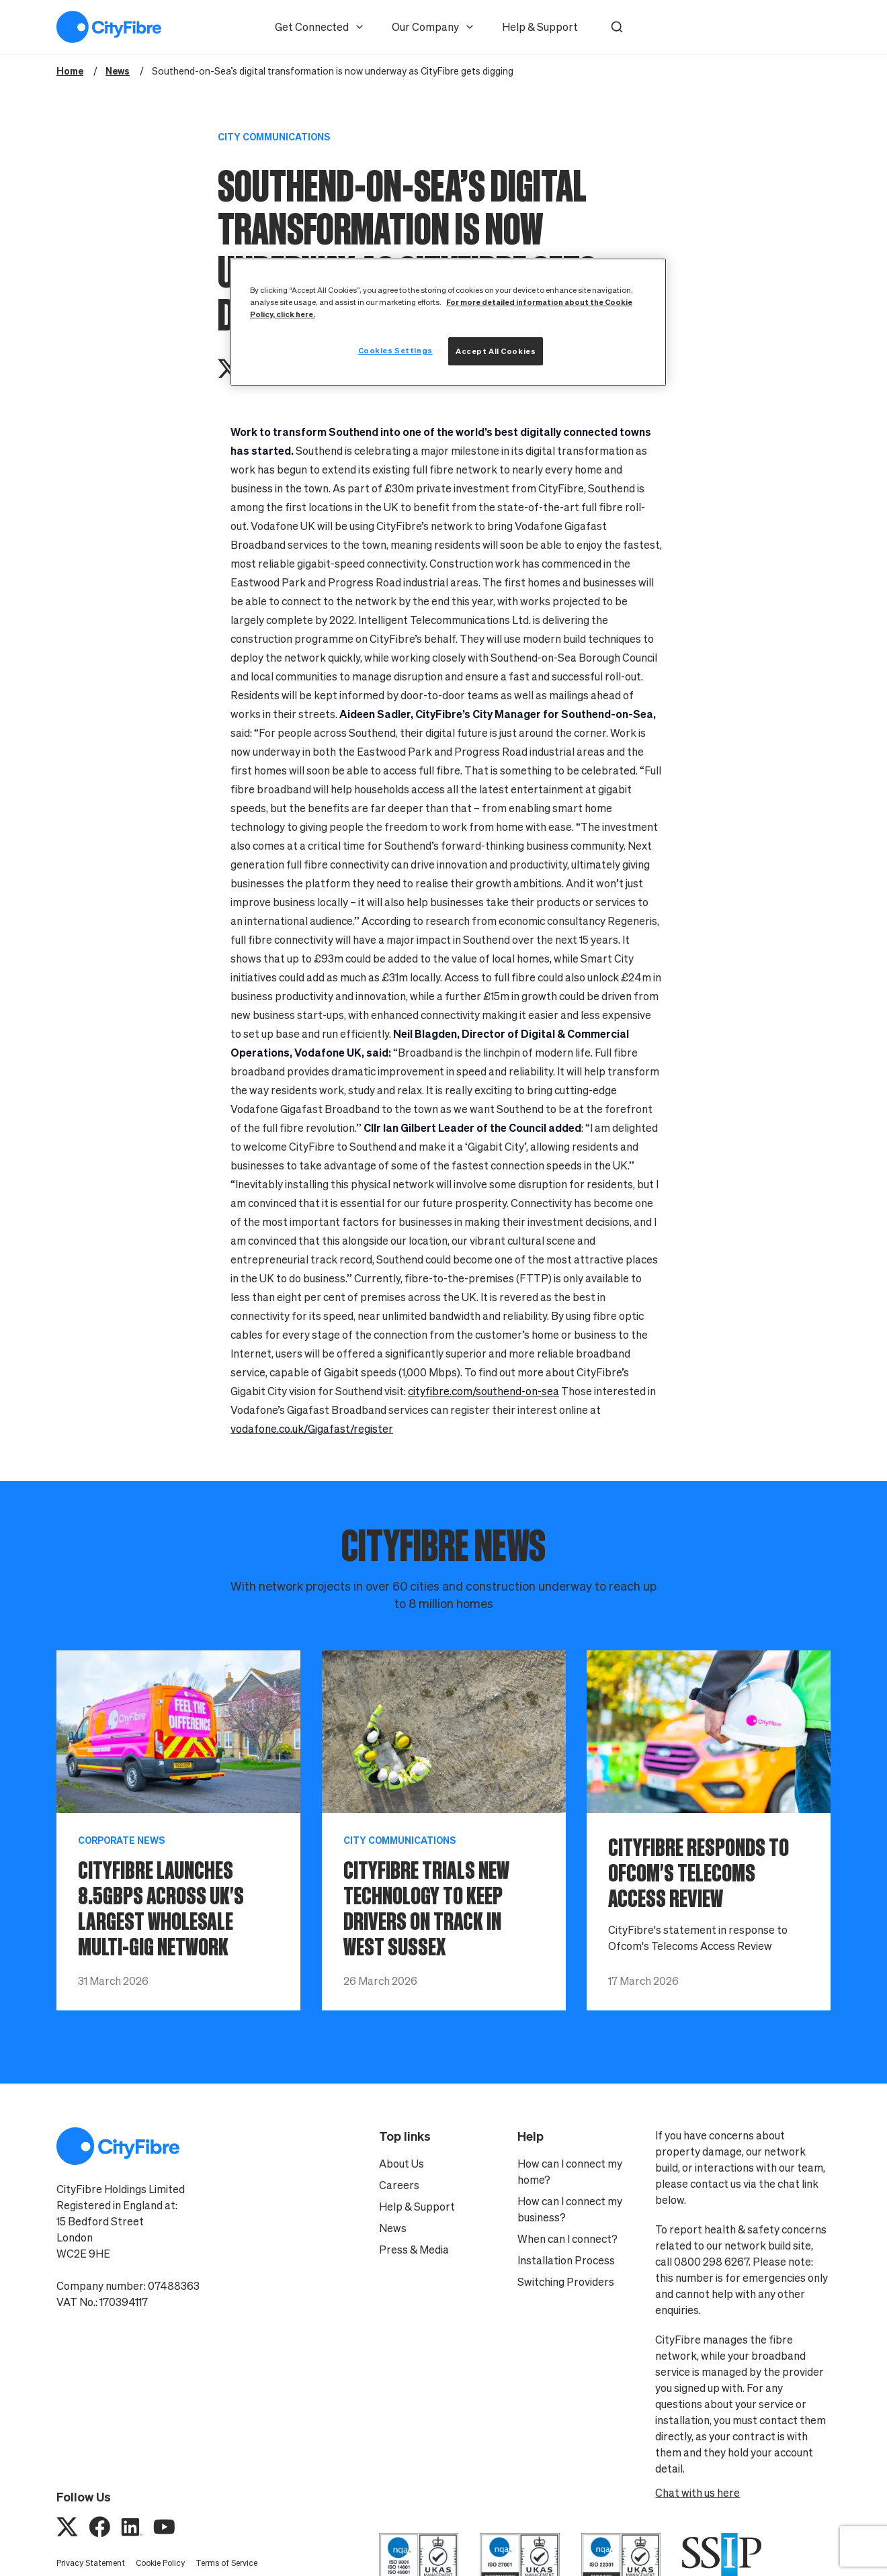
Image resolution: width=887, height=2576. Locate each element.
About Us (401, 2164)
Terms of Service (226, 2563)
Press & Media (414, 2250)
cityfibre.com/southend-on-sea (483, 1391)
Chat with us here (697, 2493)
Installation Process (566, 2260)
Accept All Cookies (496, 351)
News (393, 2228)
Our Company (433, 27)
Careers (399, 2185)
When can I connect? (567, 2239)
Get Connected (320, 27)
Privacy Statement (90, 2563)
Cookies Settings (395, 350)
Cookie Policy (160, 2563)
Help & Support (540, 27)
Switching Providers (565, 2282)
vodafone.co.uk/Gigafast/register (311, 1429)
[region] (448, 322)
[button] (616, 27)
